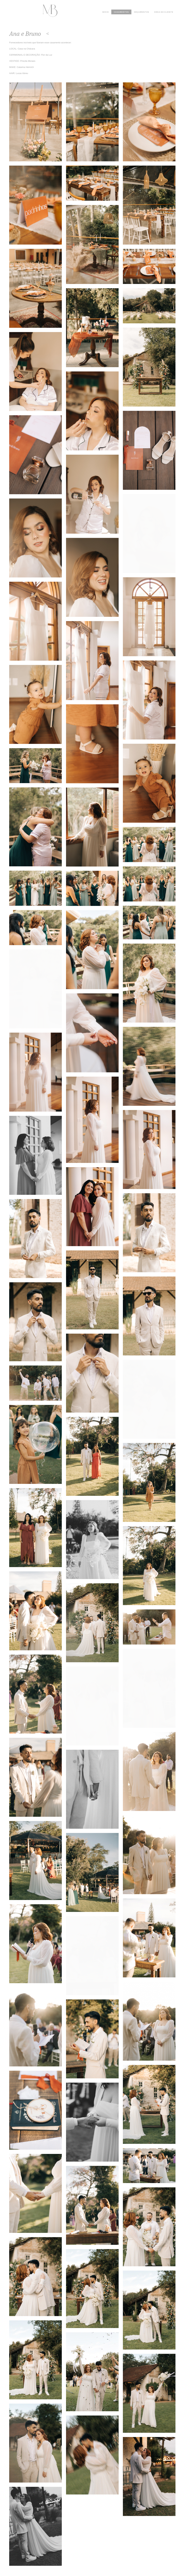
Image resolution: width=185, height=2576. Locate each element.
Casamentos (121, 12)
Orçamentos (141, 12)
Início (105, 12)
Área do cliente (163, 12)
